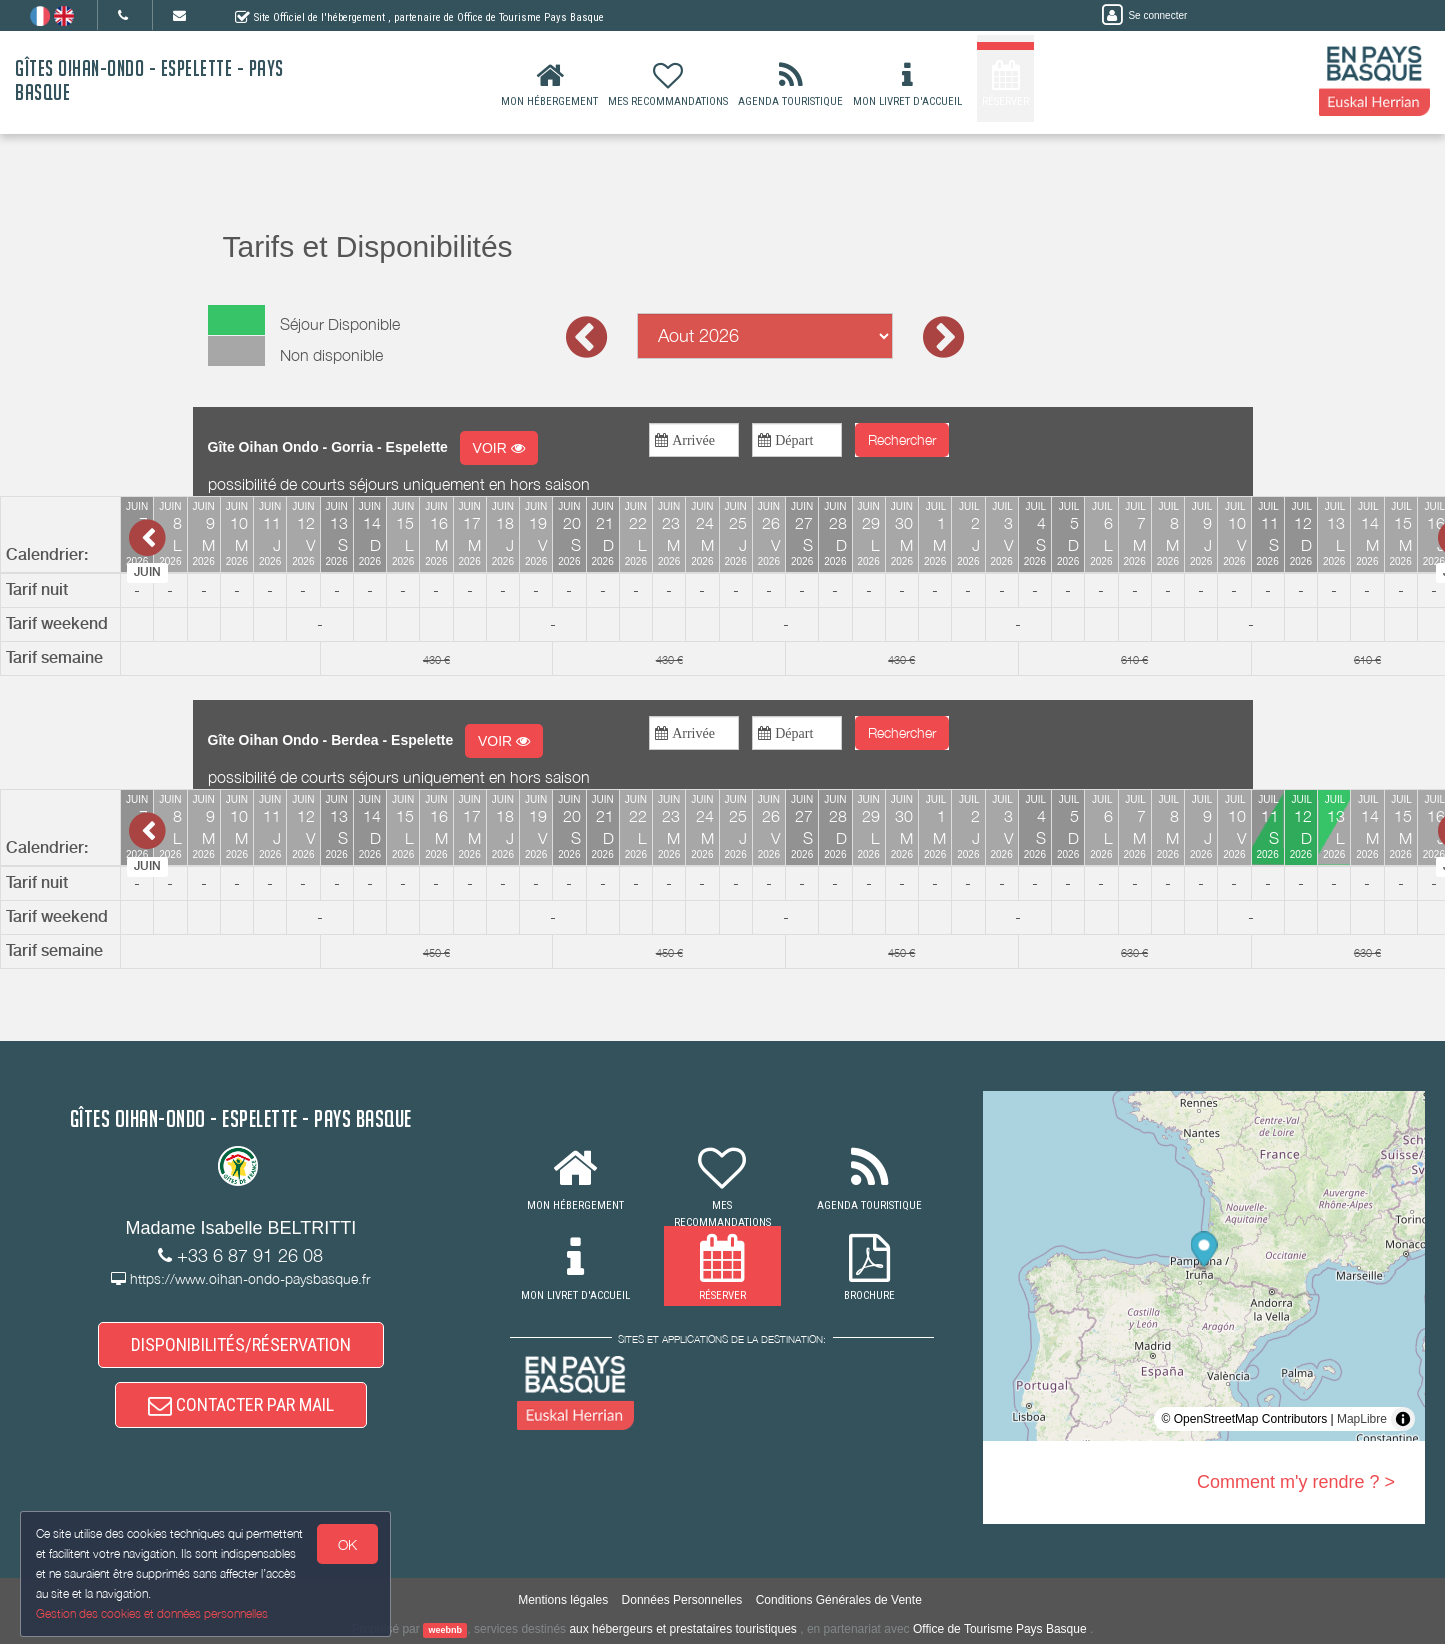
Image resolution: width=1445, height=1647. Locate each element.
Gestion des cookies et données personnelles (152, 1613)
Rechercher (902, 439)
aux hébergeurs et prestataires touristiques (682, 1632)
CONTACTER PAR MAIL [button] (241, 1407)
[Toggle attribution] (1403, 1419)
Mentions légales (563, 1603)
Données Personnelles (682, 1603)
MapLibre (1362, 1419)
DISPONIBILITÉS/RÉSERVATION (241, 1345)
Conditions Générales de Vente (839, 1603)
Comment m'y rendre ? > (1296, 1482)
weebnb (445, 1633)
